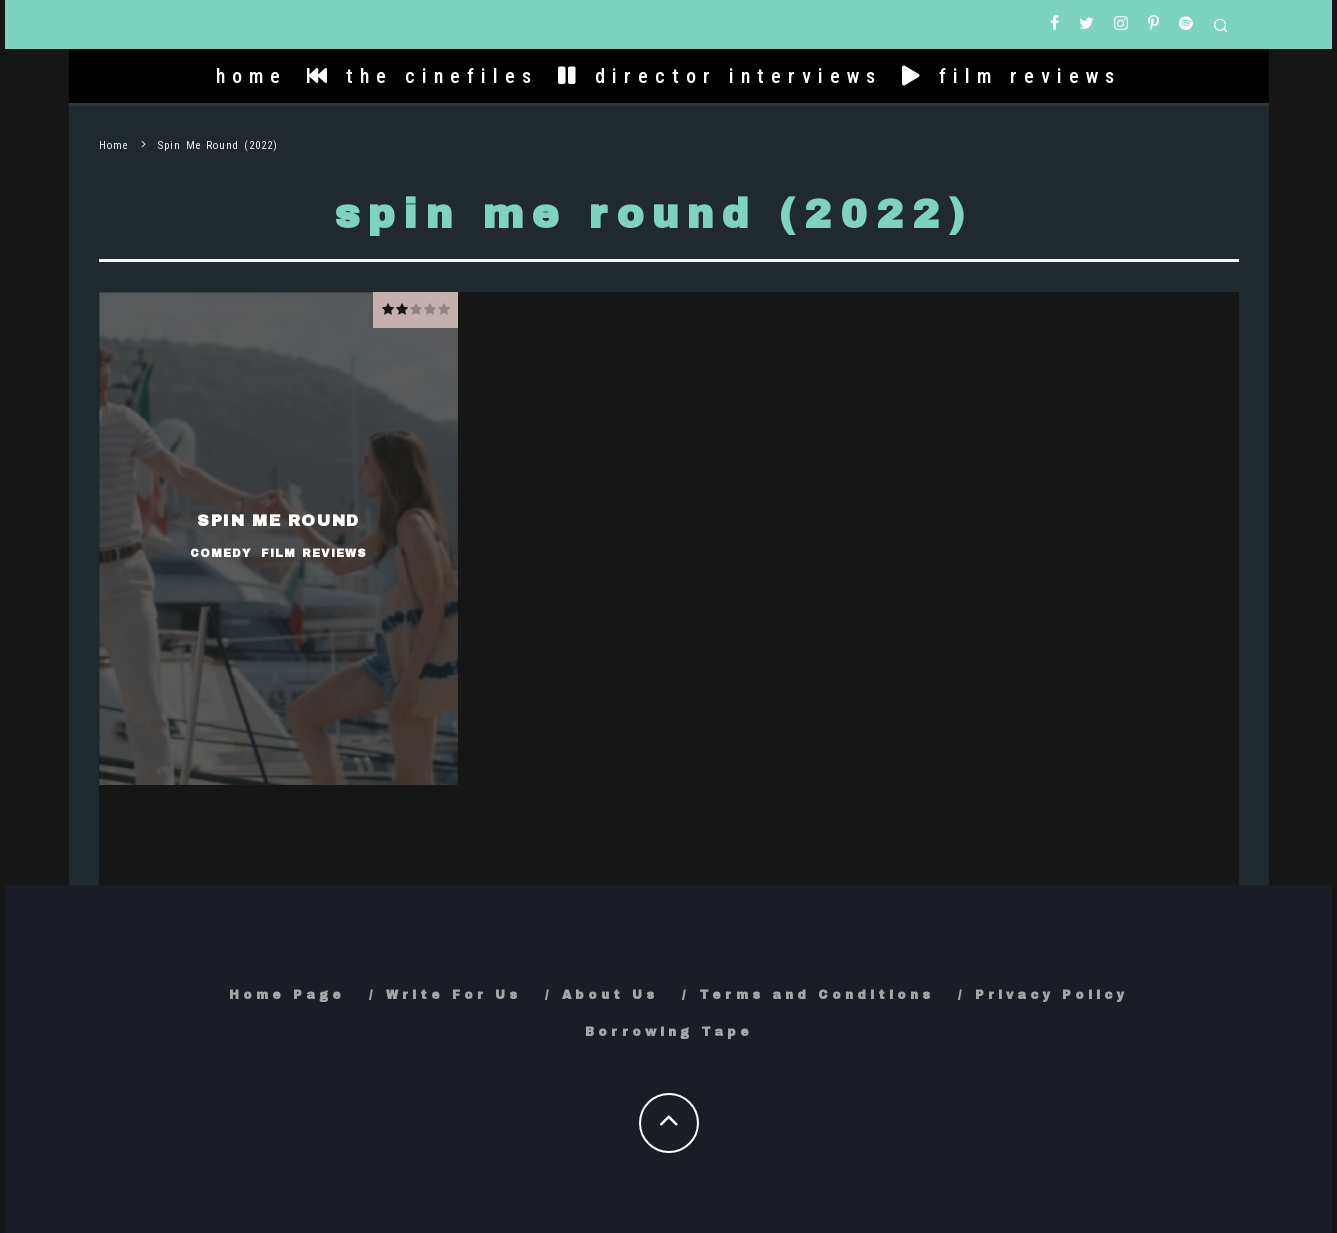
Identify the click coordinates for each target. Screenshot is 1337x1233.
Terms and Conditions (816, 995)
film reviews (1011, 76)
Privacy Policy (1051, 995)
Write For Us (453, 995)
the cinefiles (422, 76)
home (251, 76)
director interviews (720, 76)
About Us (610, 995)
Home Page (287, 995)
